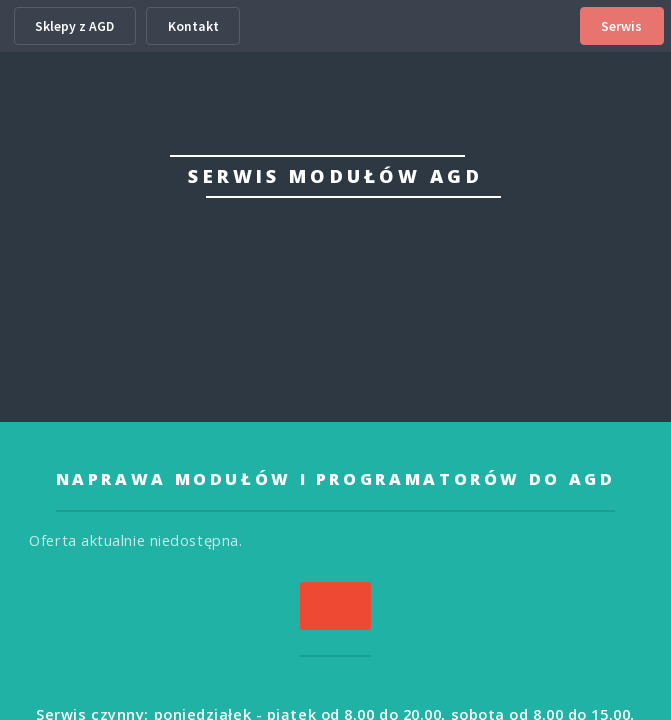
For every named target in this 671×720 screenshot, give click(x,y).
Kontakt (193, 26)
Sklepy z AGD (74, 26)
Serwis (621, 26)
